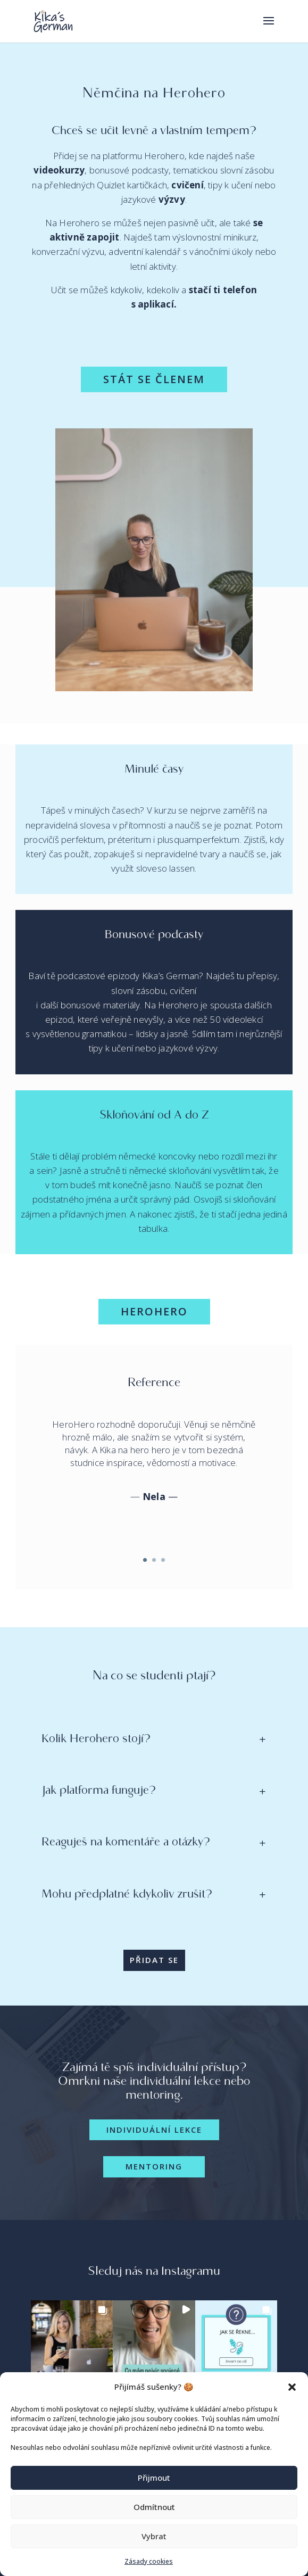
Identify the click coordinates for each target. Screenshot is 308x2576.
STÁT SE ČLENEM (154, 379)
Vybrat (154, 2536)
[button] (292, 2387)
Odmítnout (154, 2507)
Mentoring (154, 2166)
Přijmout (154, 2477)
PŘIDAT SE (154, 1959)
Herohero (154, 1311)
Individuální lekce (154, 2129)
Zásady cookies (148, 2561)
